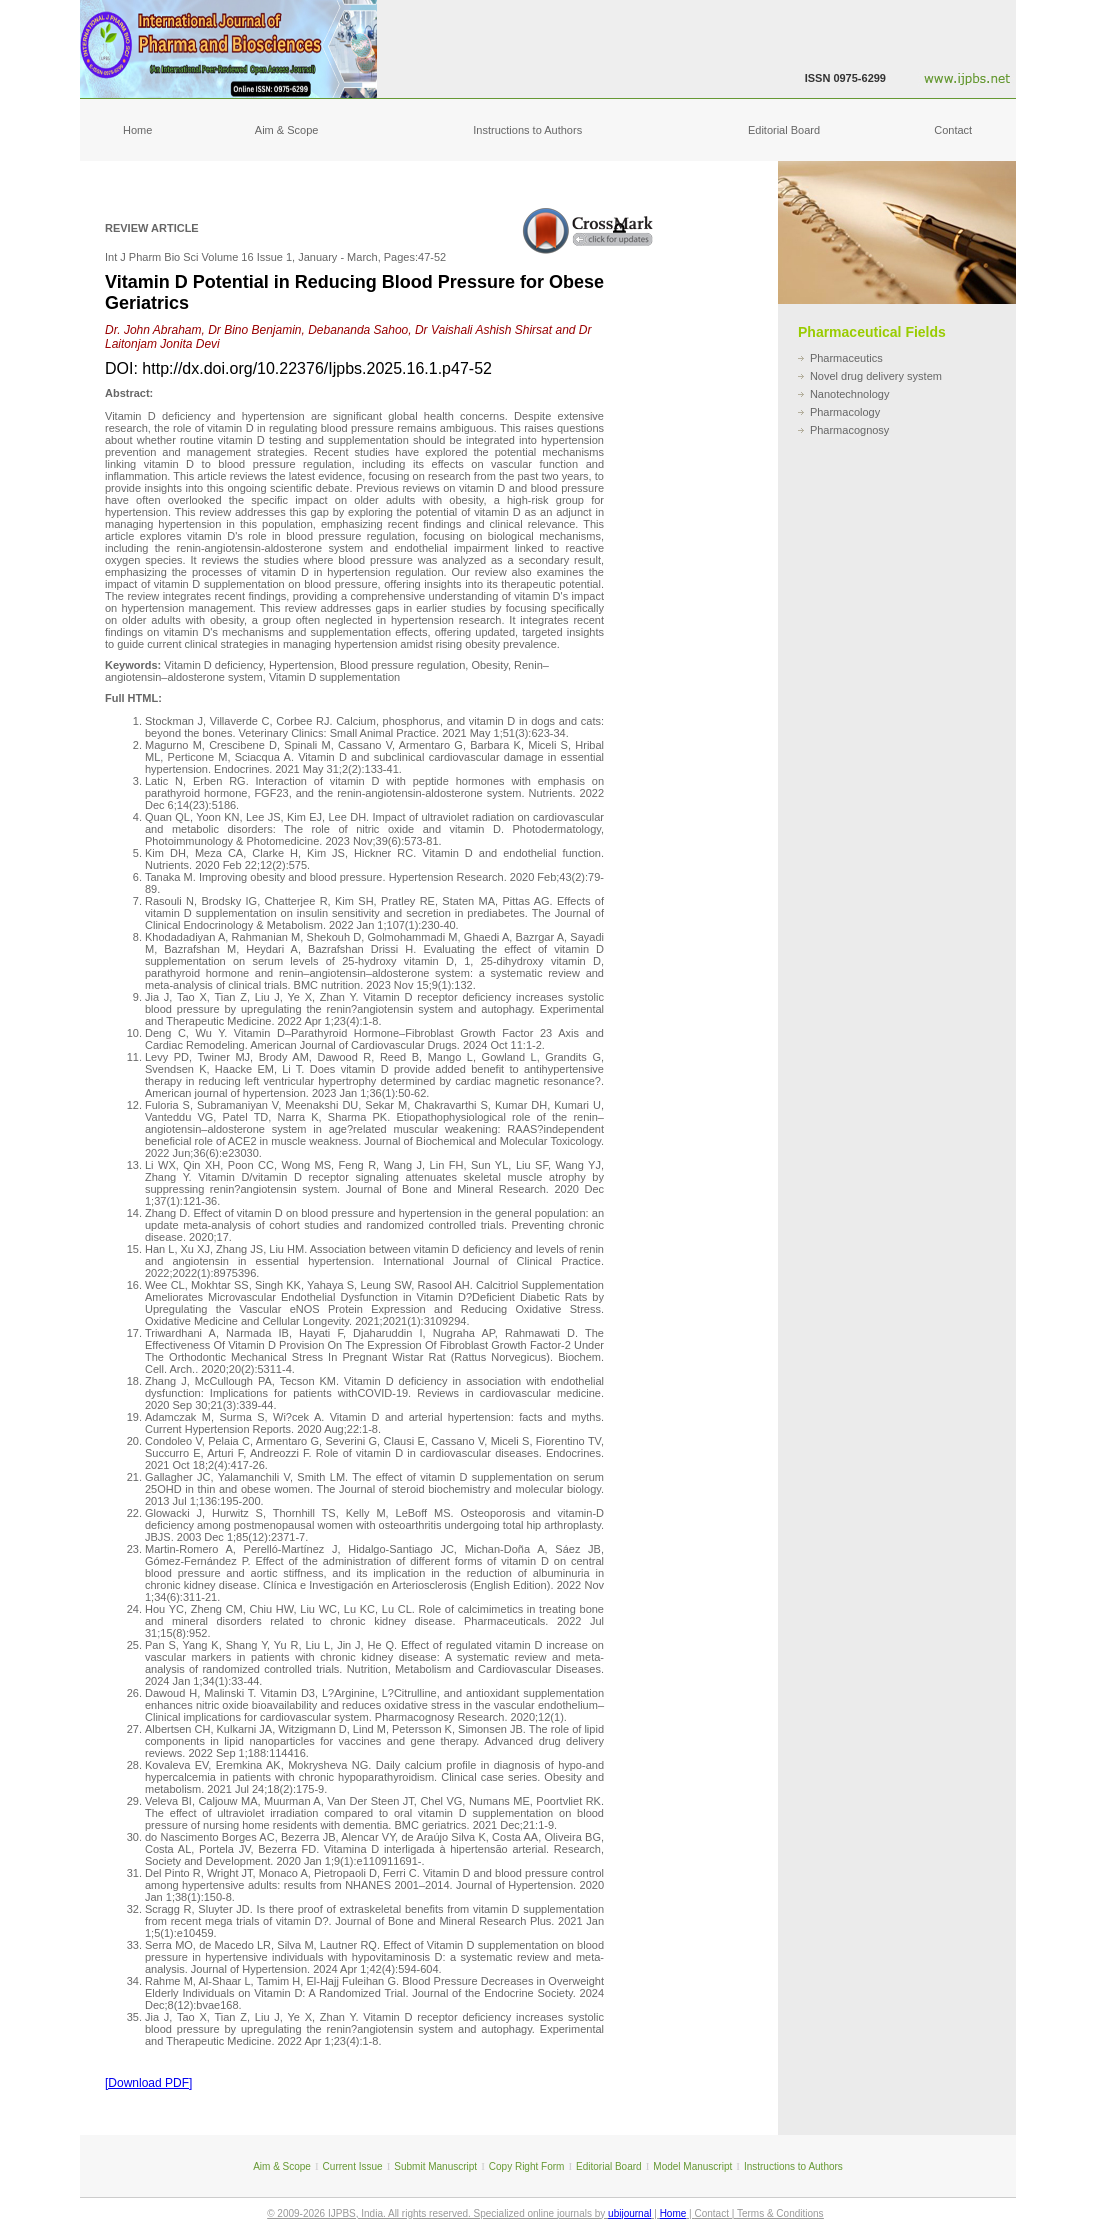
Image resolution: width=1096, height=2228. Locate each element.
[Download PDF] (148, 2083)
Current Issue (353, 2166)
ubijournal (629, 2213)
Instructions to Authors (527, 130)
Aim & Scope (287, 130)
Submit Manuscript (435, 2166)
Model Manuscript (692, 2166)
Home (137, 130)
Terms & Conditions (780, 2213)
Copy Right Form (527, 2166)
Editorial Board (784, 130)
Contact (953, 130)
